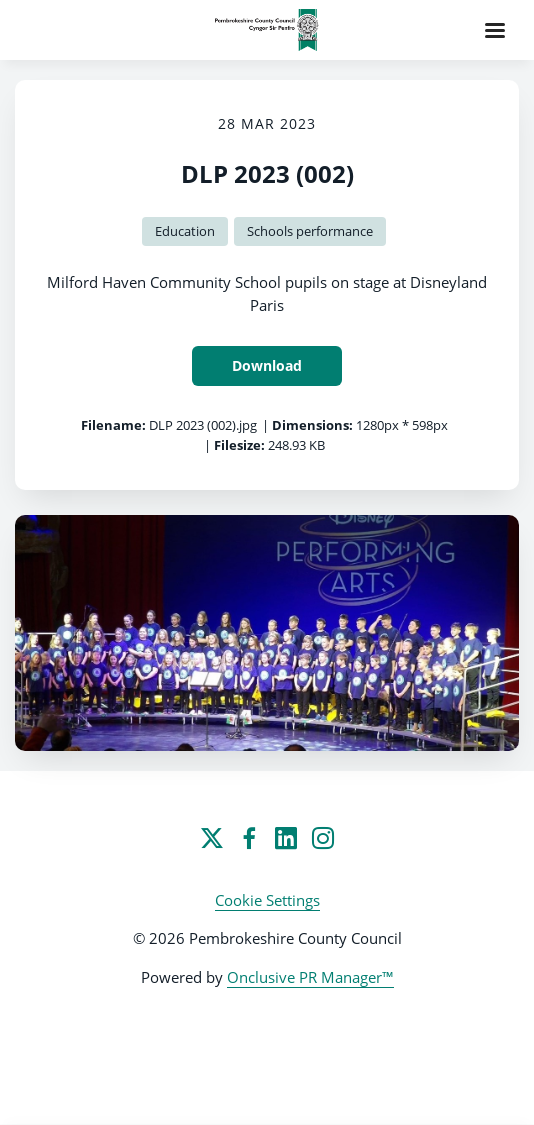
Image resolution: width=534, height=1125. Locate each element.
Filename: (113, 425)
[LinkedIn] (286, 838)
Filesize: (239, 445)
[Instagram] (323, 838)
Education (185, 231)
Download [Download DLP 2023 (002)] (267, 365)
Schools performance (310, 231)
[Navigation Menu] (495, 30)
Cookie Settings (267, 900)
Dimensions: (312, 425)
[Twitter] (212, 838)
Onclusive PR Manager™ (310, 977)
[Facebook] (249, 838)
